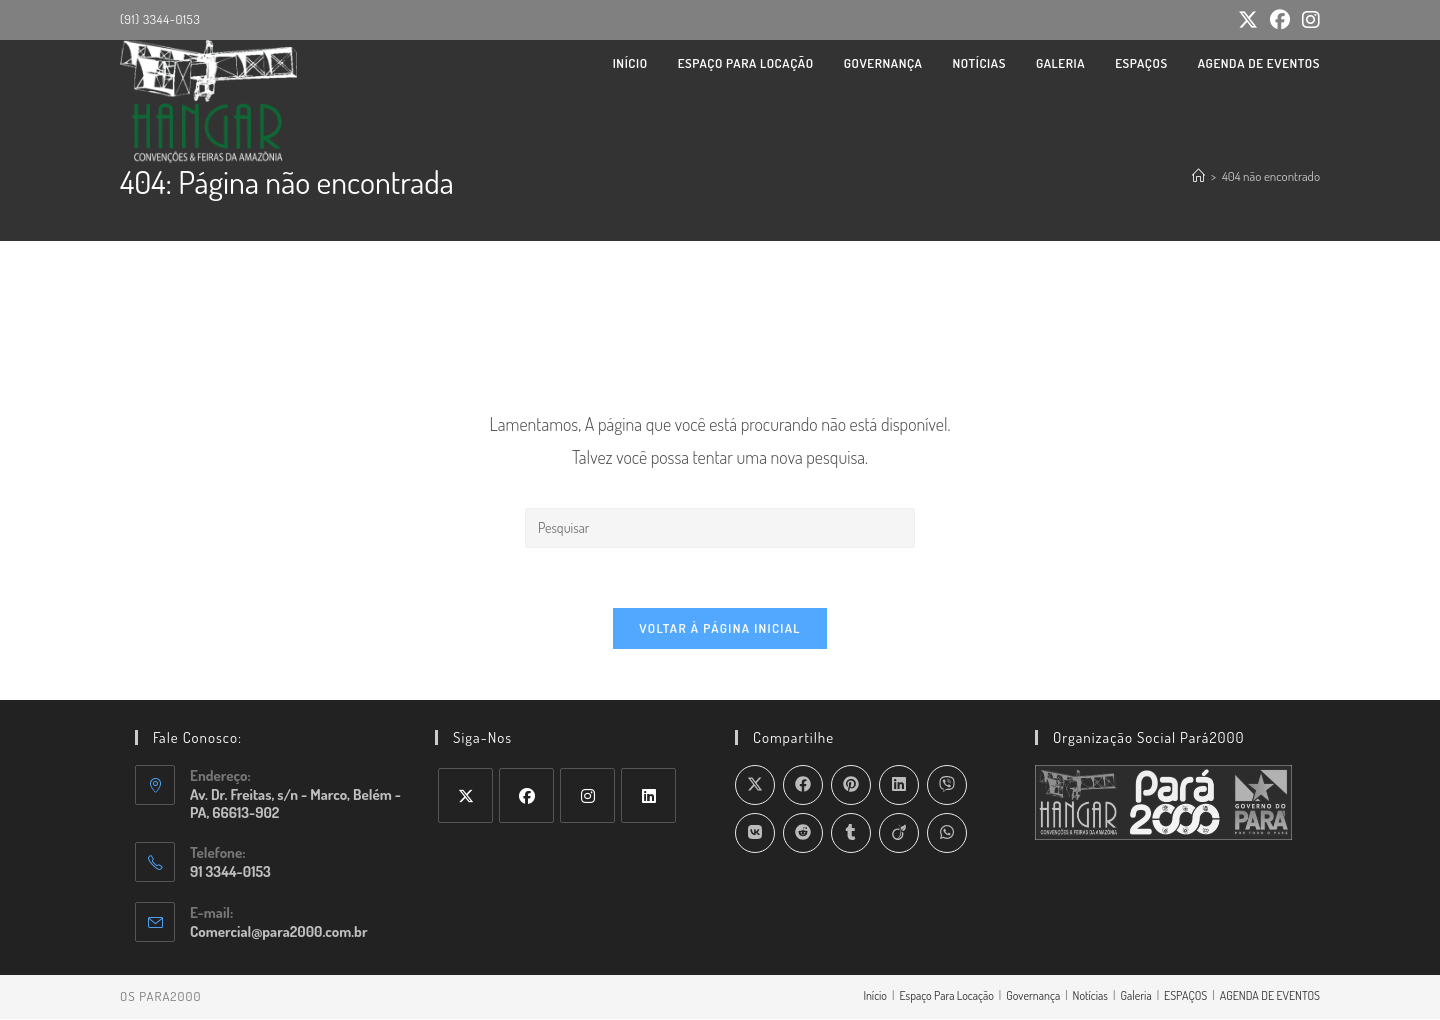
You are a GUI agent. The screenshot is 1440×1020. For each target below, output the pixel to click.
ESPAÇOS (1185, 996)
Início (875, 996)
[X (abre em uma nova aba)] (1248, 20)
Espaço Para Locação (946, 996)
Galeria (1135, 996)
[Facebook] (526, 796)
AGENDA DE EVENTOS (1270, 996)
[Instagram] (587, 796)
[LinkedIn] (648, 796)
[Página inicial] (1198, 176)
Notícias (1090, 996)
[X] (465, 796)
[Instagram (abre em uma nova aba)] (1308, 20)
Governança (1033, 996)
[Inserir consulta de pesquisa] (720, 528)
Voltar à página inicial (720, 629)
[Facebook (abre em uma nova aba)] (1280, 20)
